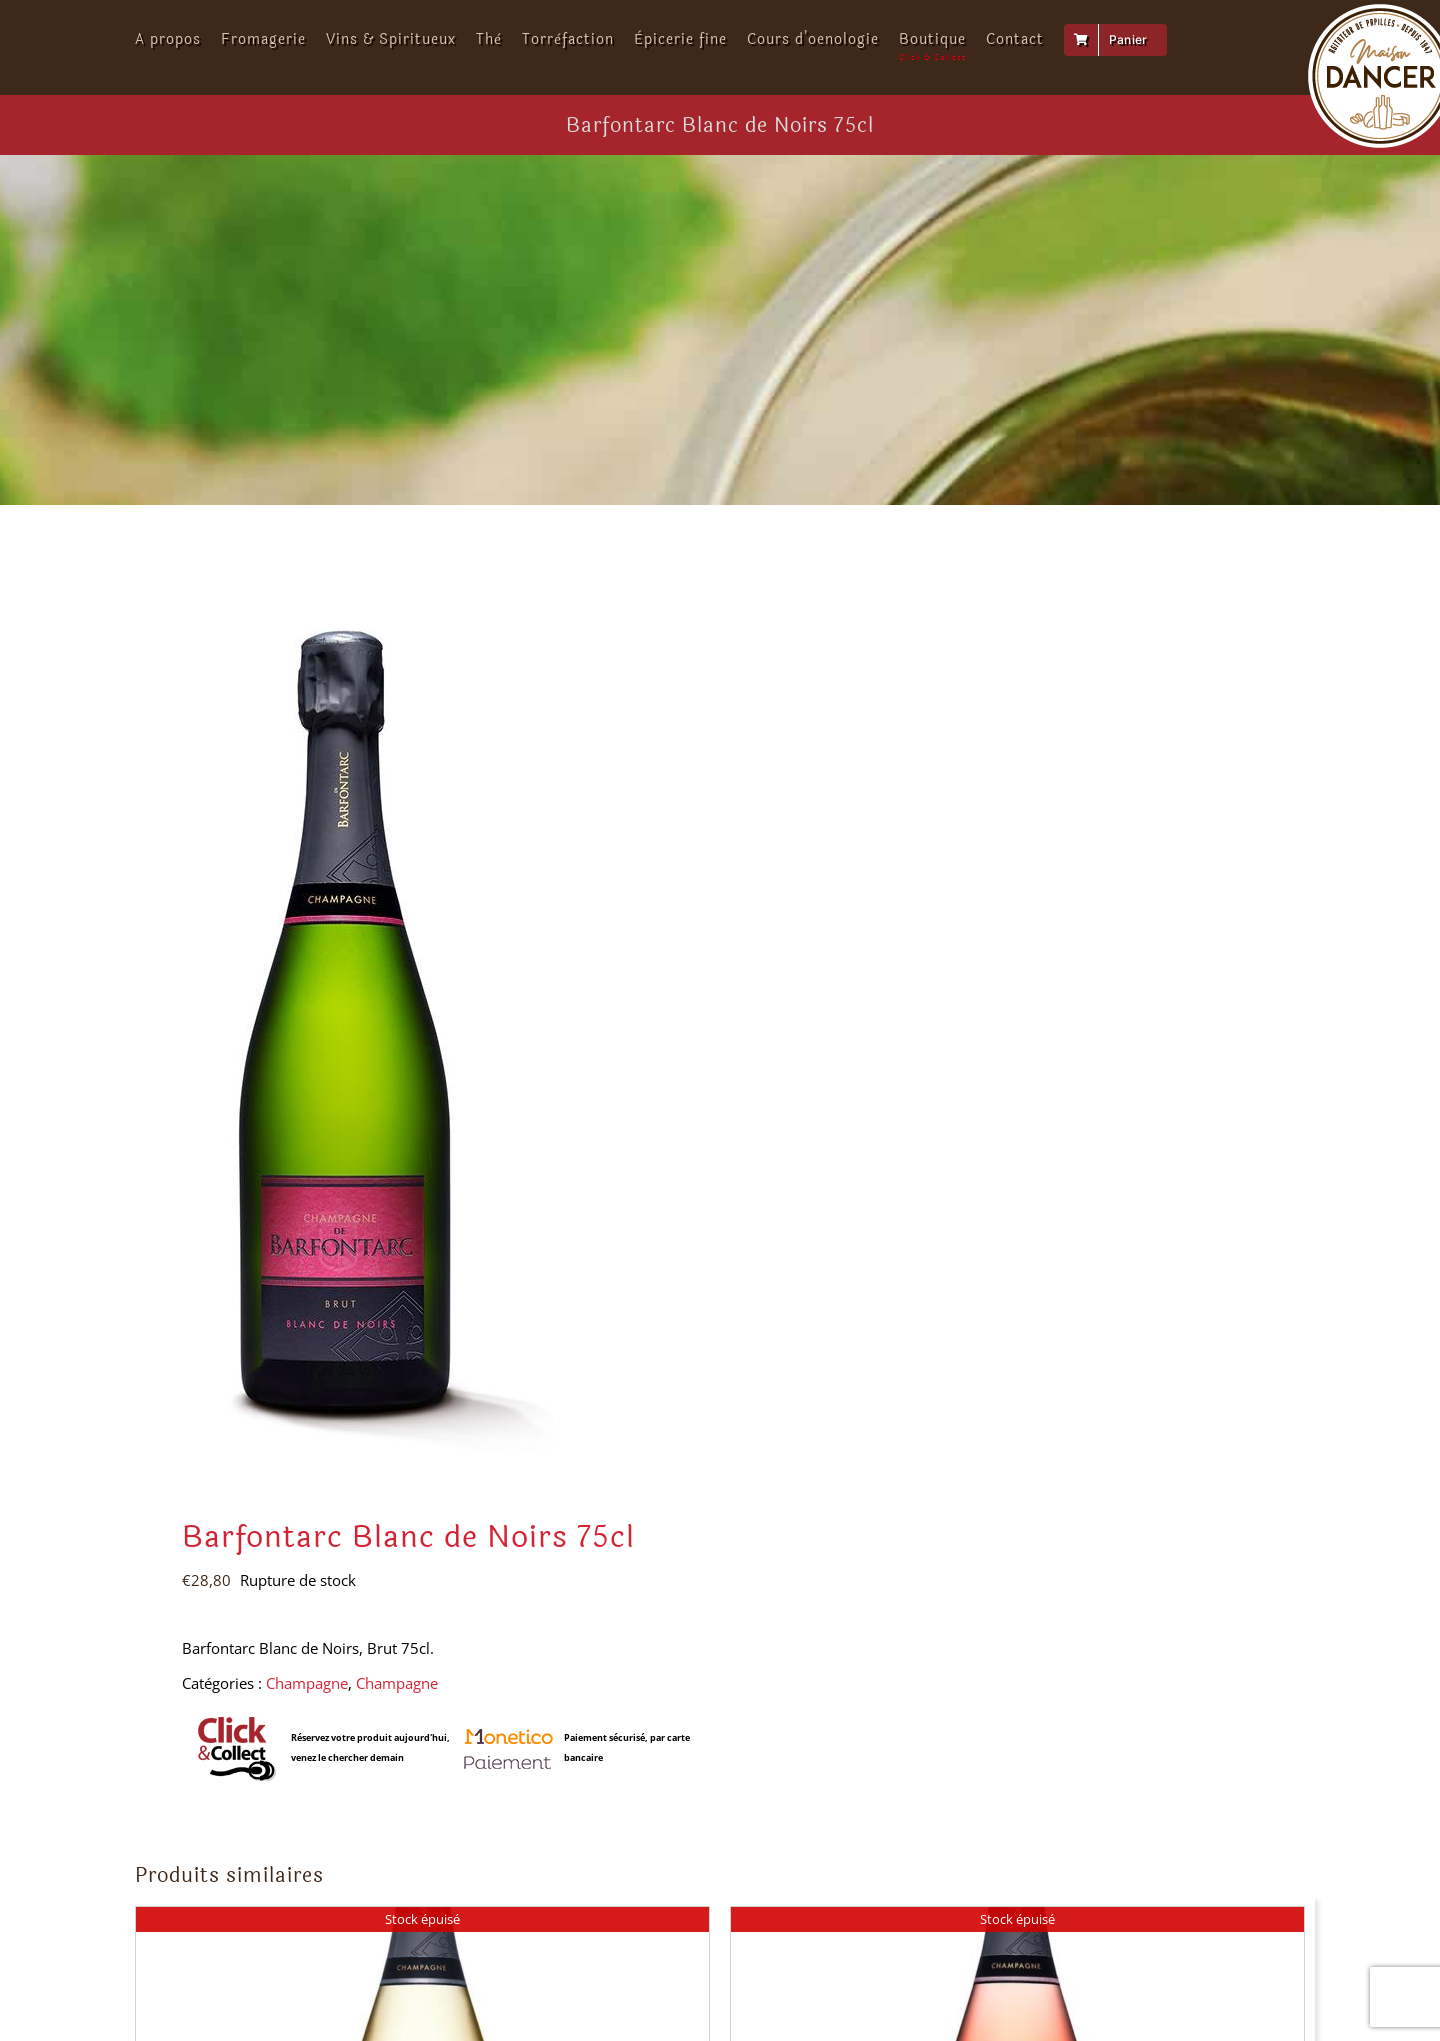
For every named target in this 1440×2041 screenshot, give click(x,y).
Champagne (307, 1683)
